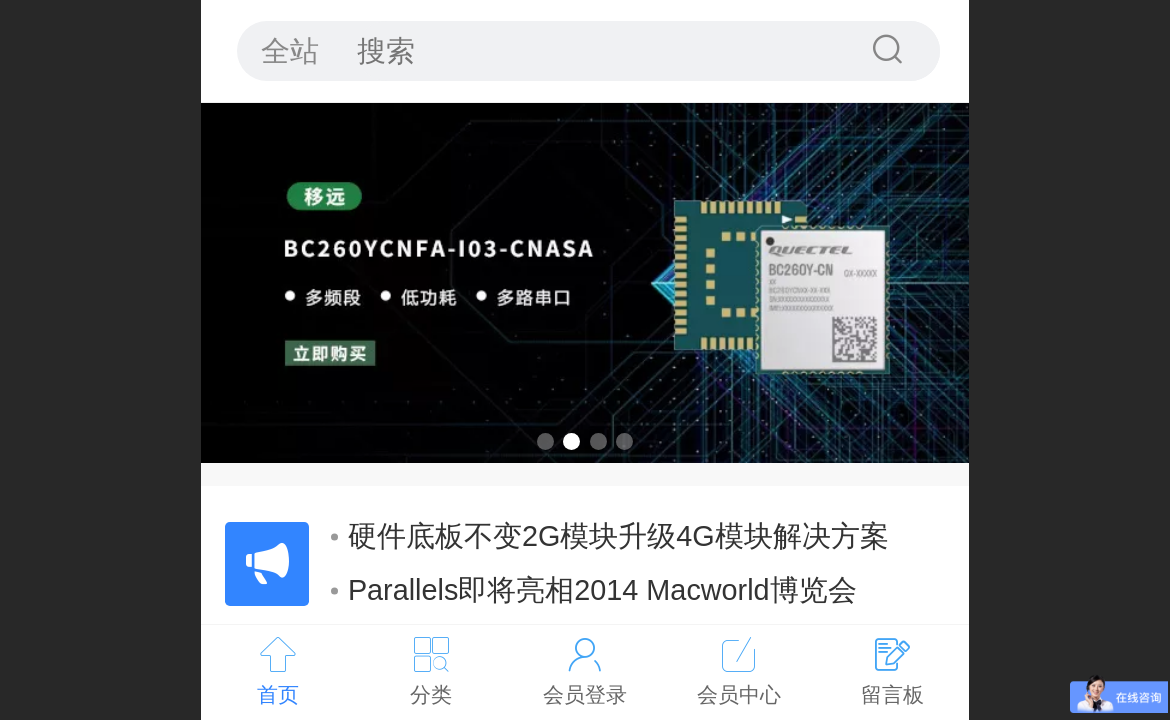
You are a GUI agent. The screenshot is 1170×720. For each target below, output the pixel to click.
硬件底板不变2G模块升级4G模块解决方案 (610, 536)
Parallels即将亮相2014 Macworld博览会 (594, 590)
